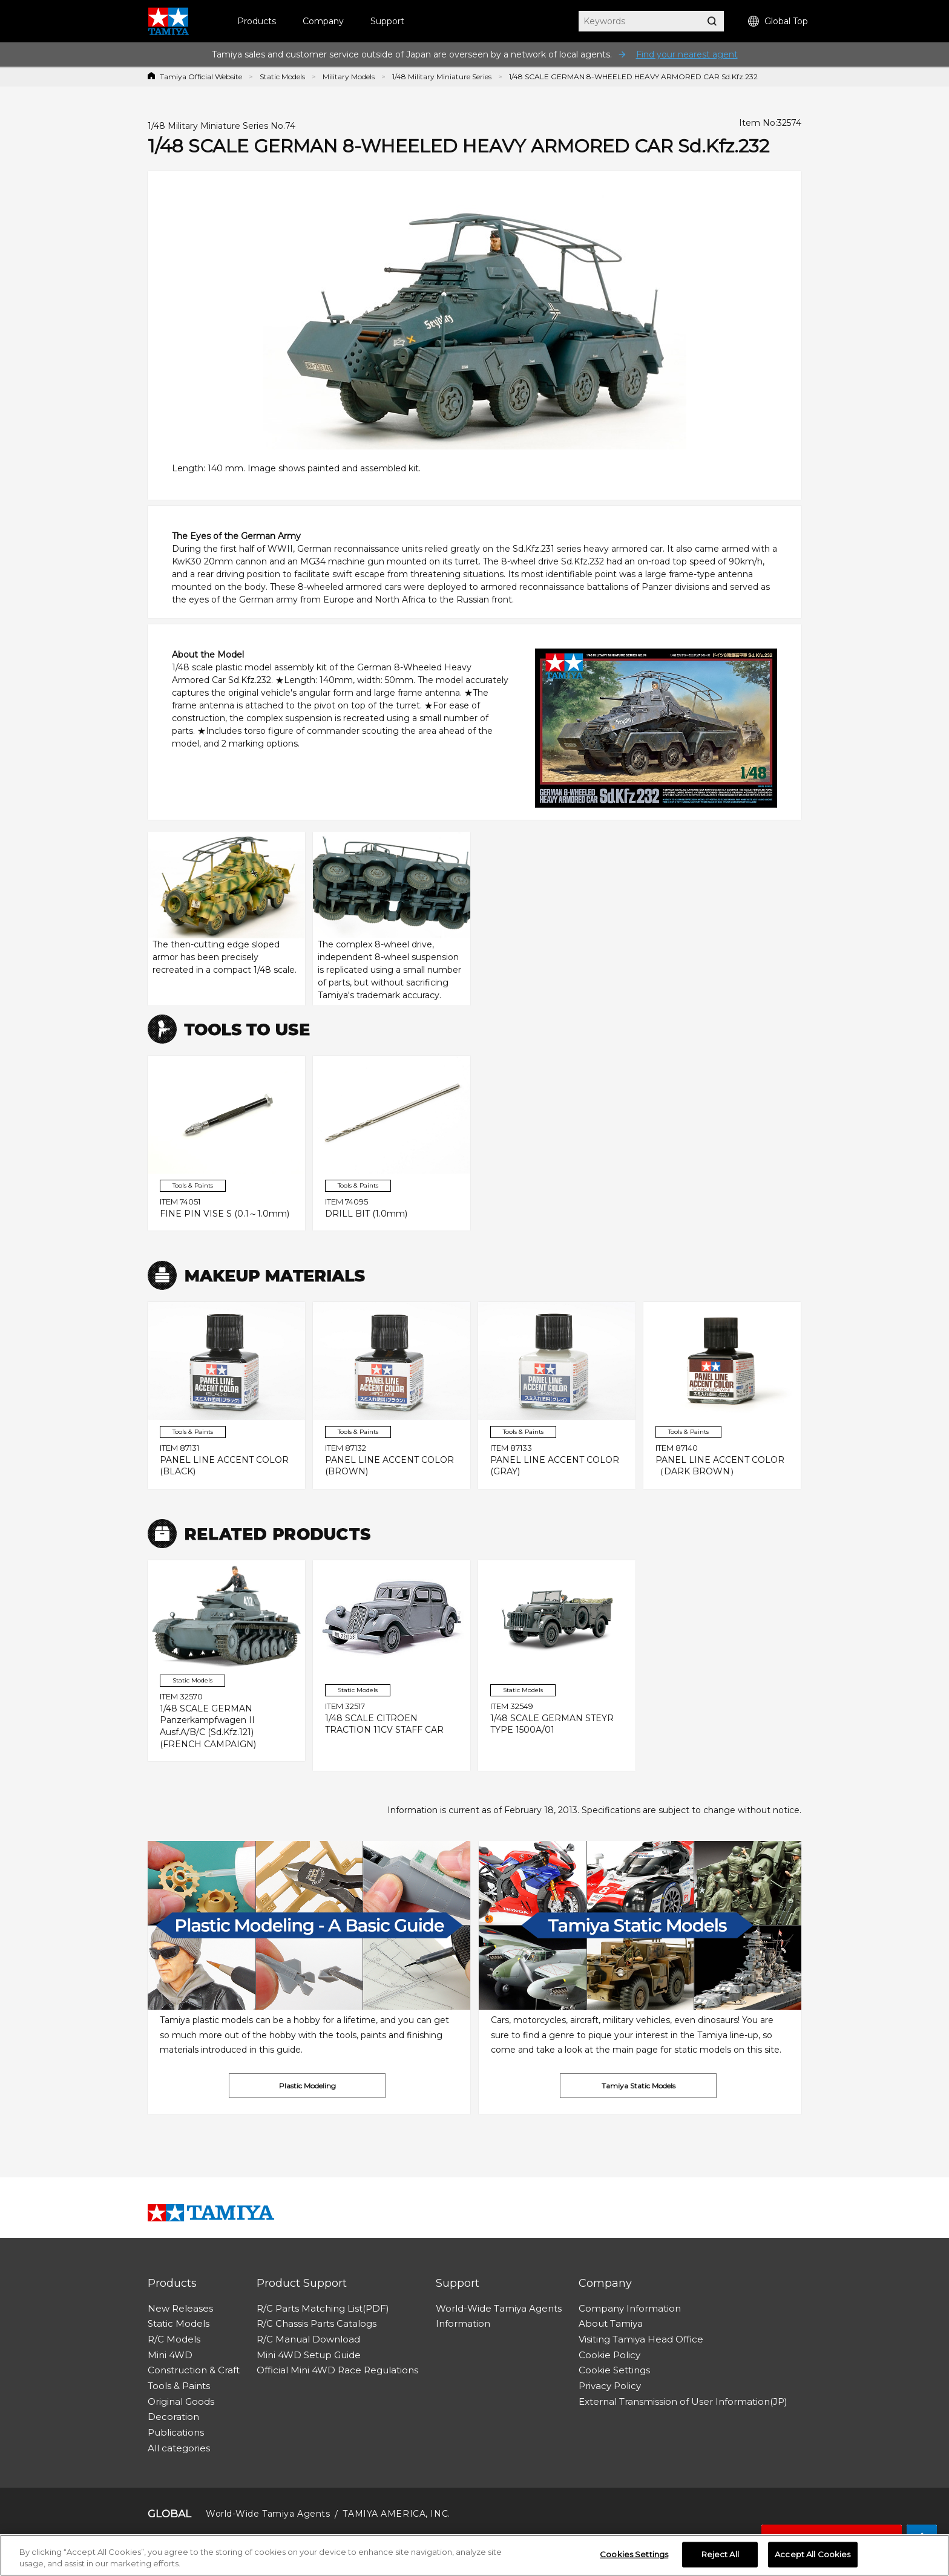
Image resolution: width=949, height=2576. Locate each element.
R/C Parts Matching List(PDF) (323, 2308)
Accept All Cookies (812, 2554)
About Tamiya (611, 2323)
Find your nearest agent (687, 54)
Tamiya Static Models (638, 2085)
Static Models (282, 76)
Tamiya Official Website (201, 76)
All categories (179, 2448)
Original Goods (181, 2401)
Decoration (173, 2416)
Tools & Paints (179, 2385)
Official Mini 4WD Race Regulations (337, 2370)
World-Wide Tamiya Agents (499, 2308)
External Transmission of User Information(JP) (683, 2401)
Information (463, 2323)
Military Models (349, 76)
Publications (176, 2432)
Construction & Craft (194, 2370)
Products (256, 21)
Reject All (720, 2554)
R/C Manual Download (308, 2339)
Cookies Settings (634, 2554)
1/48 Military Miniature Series (441, 76)
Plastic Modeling (307, 2085)
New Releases (180, 2308)
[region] (474, 2555)
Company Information (630, 2308)
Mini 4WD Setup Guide (309, 2355)
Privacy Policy (610, 2385)
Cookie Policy (609, 2355)
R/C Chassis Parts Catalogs (316, 2323)
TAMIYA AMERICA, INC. (396, 2513)
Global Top (778, 21)
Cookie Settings (614, 2370)
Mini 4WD (170, 2355)
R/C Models (174, 2339)
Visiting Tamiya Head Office (641, 2339)
